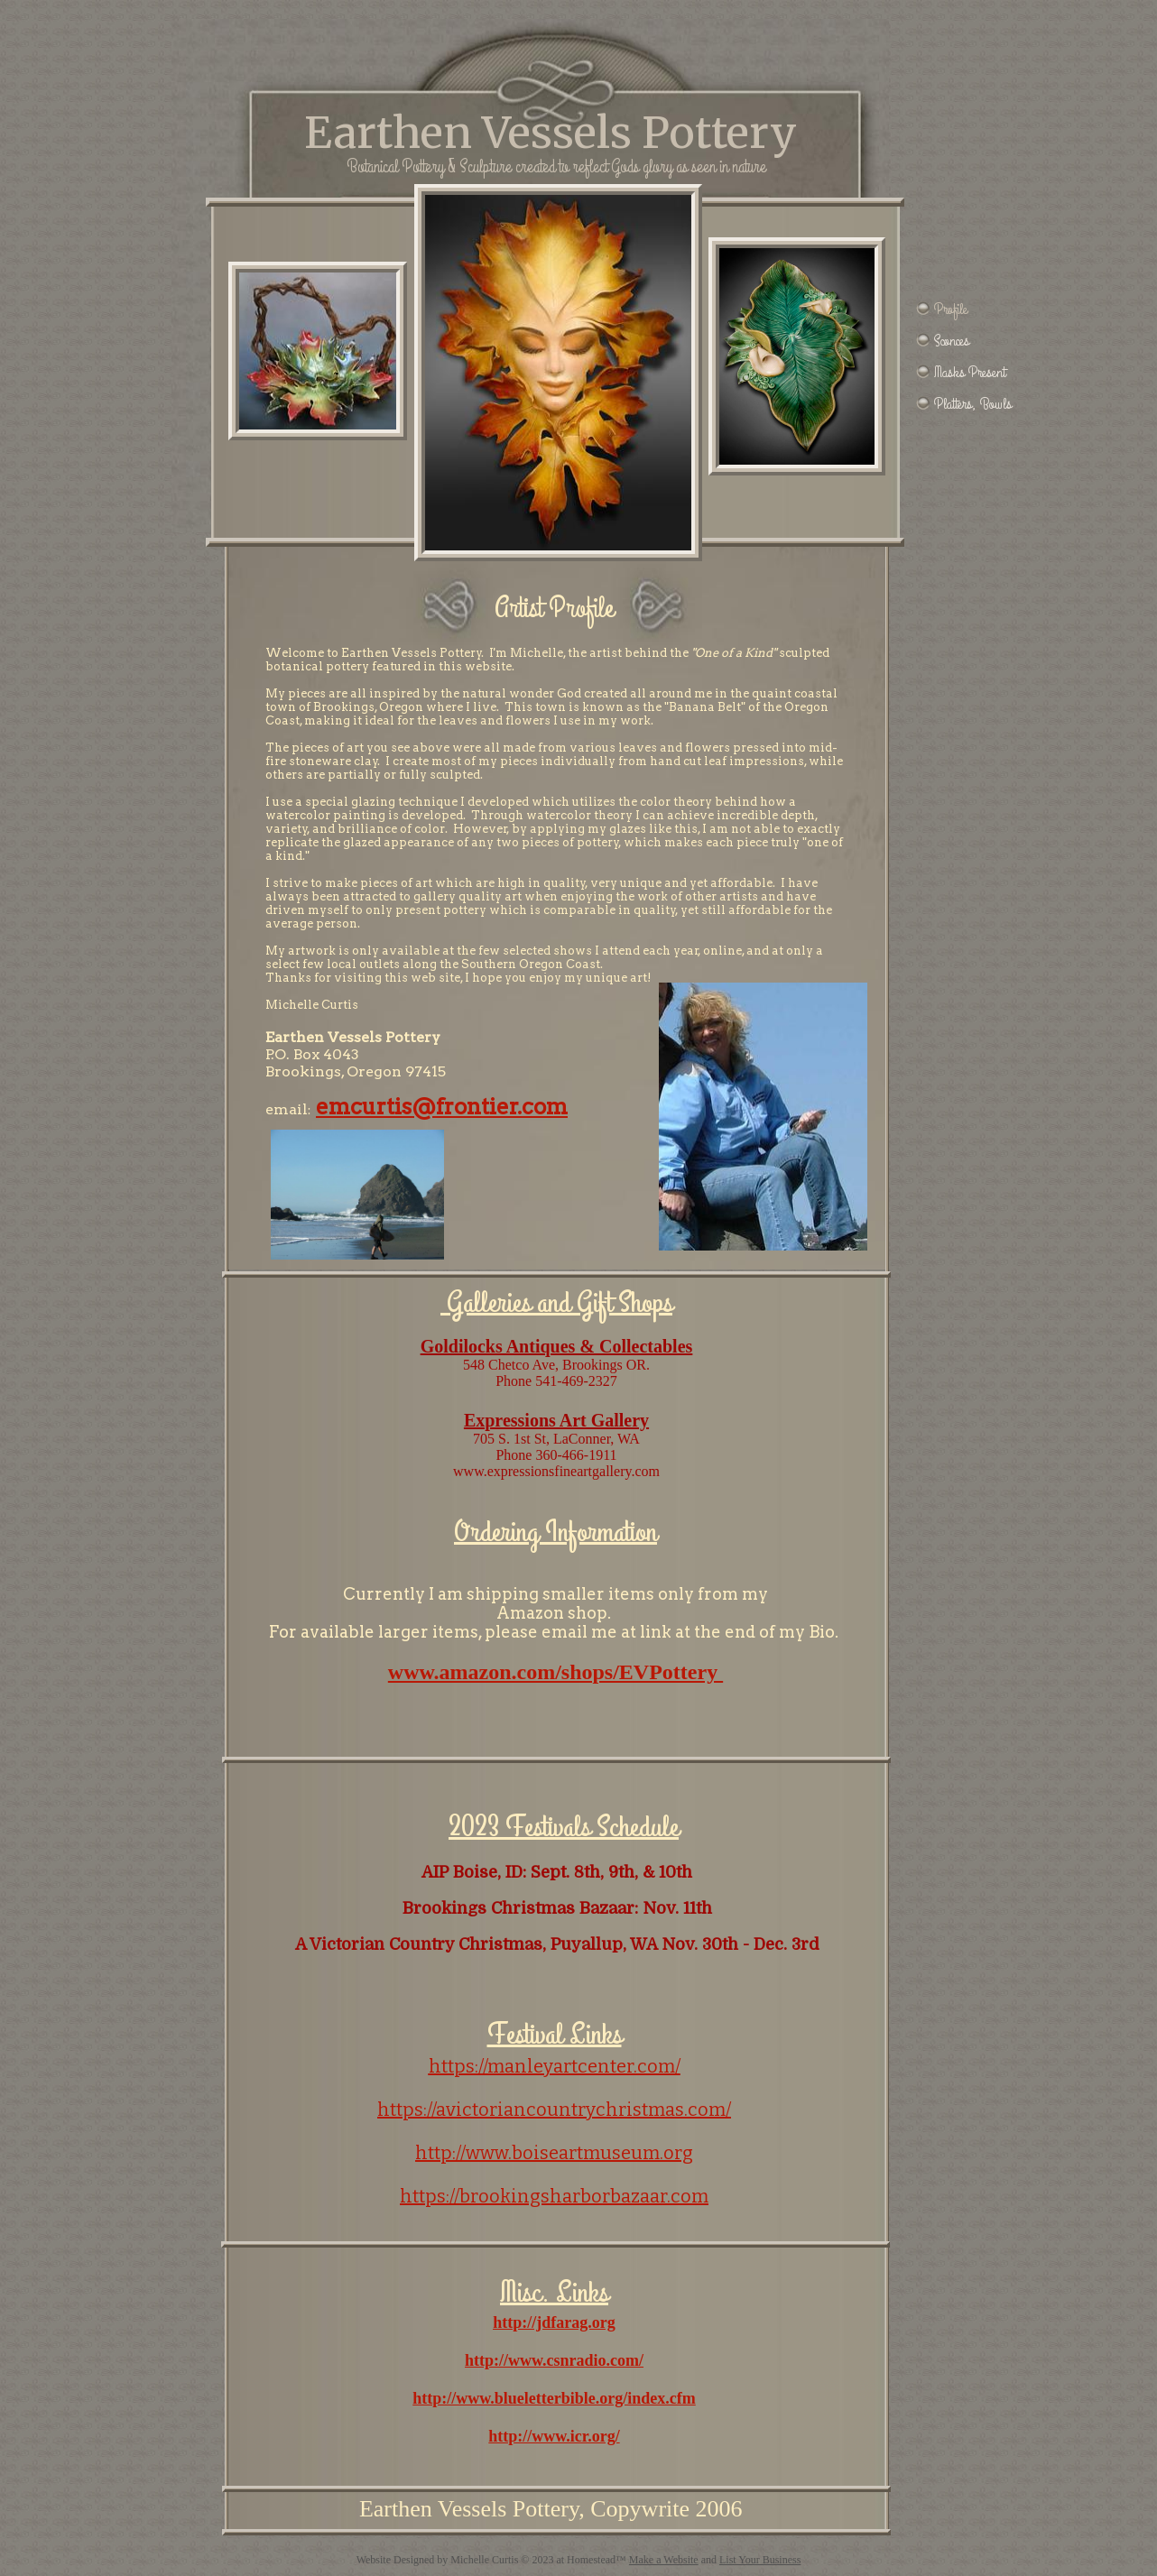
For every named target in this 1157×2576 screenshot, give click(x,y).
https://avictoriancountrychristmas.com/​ (554, 2109)
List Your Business (760, 2559)
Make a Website (664, 2559)
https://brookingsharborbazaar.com (554, 2196)
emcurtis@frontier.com (442, 1107)
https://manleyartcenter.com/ (554, 2066)
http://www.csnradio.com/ (554, 2360)
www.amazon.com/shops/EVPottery (555, 1672)
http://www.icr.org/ (553, 2436)
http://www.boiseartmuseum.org (554, 2153)
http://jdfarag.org (554, 2322)
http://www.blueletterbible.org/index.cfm (553, 2398)
